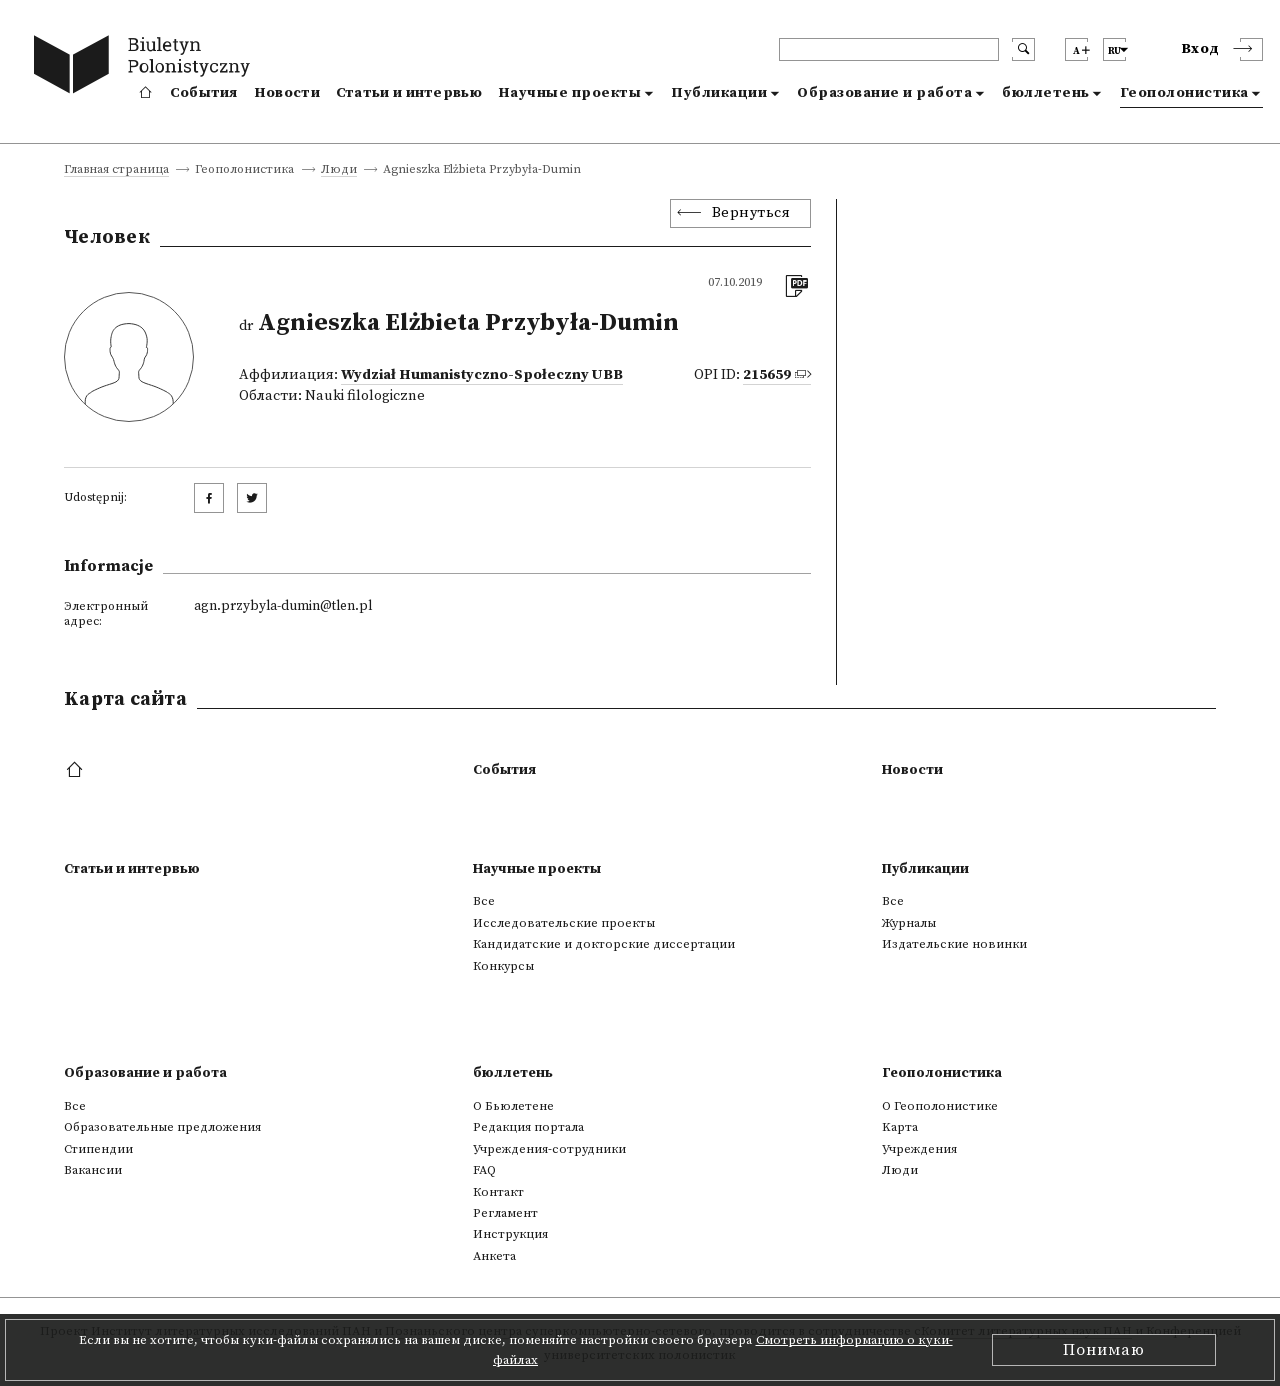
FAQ (484, 1170)
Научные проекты (570, 93)
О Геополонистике (940, 1106)
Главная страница (116, 170)
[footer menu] (76, 771)
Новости (287, 93)
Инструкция (510, 1234)
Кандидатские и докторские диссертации (604, 944)
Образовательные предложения (162, 1127)
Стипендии (98, 1149)
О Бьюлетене (513, 1106)
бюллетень (1046, 93)
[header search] (889, 49)
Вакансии (93, 1170)
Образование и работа (884, 93)
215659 (767, 375)
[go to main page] (146, 67)
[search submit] (1023, 49)
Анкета (494, 1256)
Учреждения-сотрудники (549, 1149)
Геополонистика (1184, 93)
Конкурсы (503, 966)
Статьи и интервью (409, 93)
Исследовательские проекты (564, 923)
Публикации (719, 93)
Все (484, 901)
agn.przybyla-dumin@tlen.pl (283, 606)
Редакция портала (528, 1127)
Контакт (498, 1192)
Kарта (900, 1127)
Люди (339, 170)
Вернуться (751, 213)
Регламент (505, 1213)
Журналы (909, 923)
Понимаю (1104, 1350)
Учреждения (919, 1149)
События (204, 93)
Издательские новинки (954, 944)
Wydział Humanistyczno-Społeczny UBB (482, 375)
